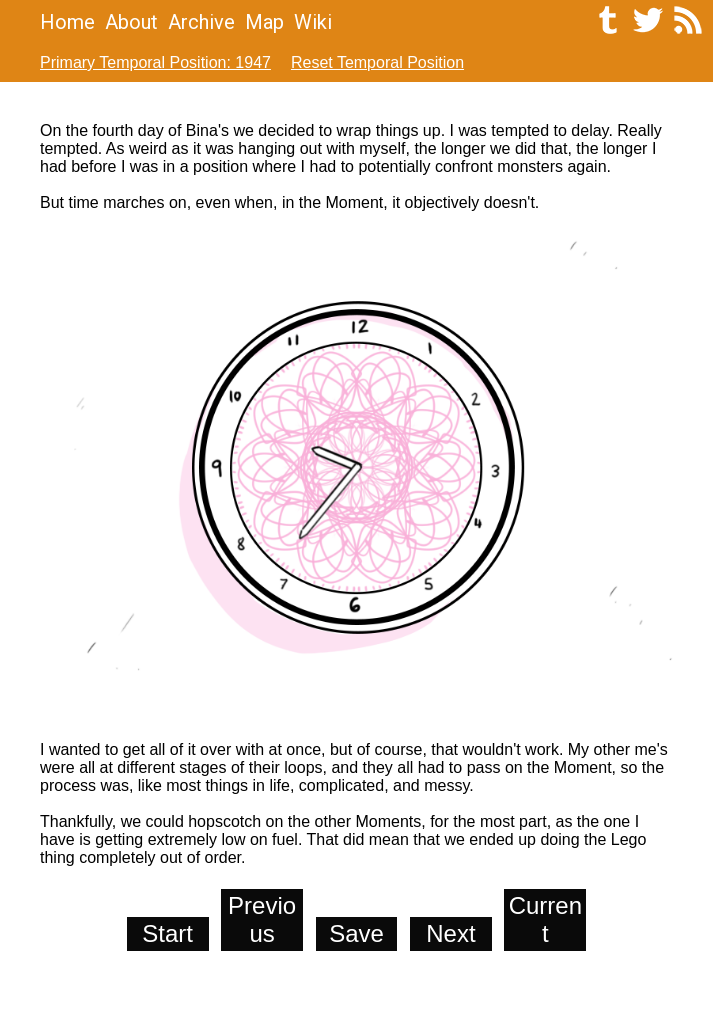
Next (450, 933)
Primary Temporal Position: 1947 (155, 62)
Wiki (313, 22)
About (131, 22)
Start (167, 933)
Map (264, 22)
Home (67, 22)
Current (545, 919)
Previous (262, 919)
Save (356, 933)
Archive (201, 22)
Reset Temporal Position (377, 62)
